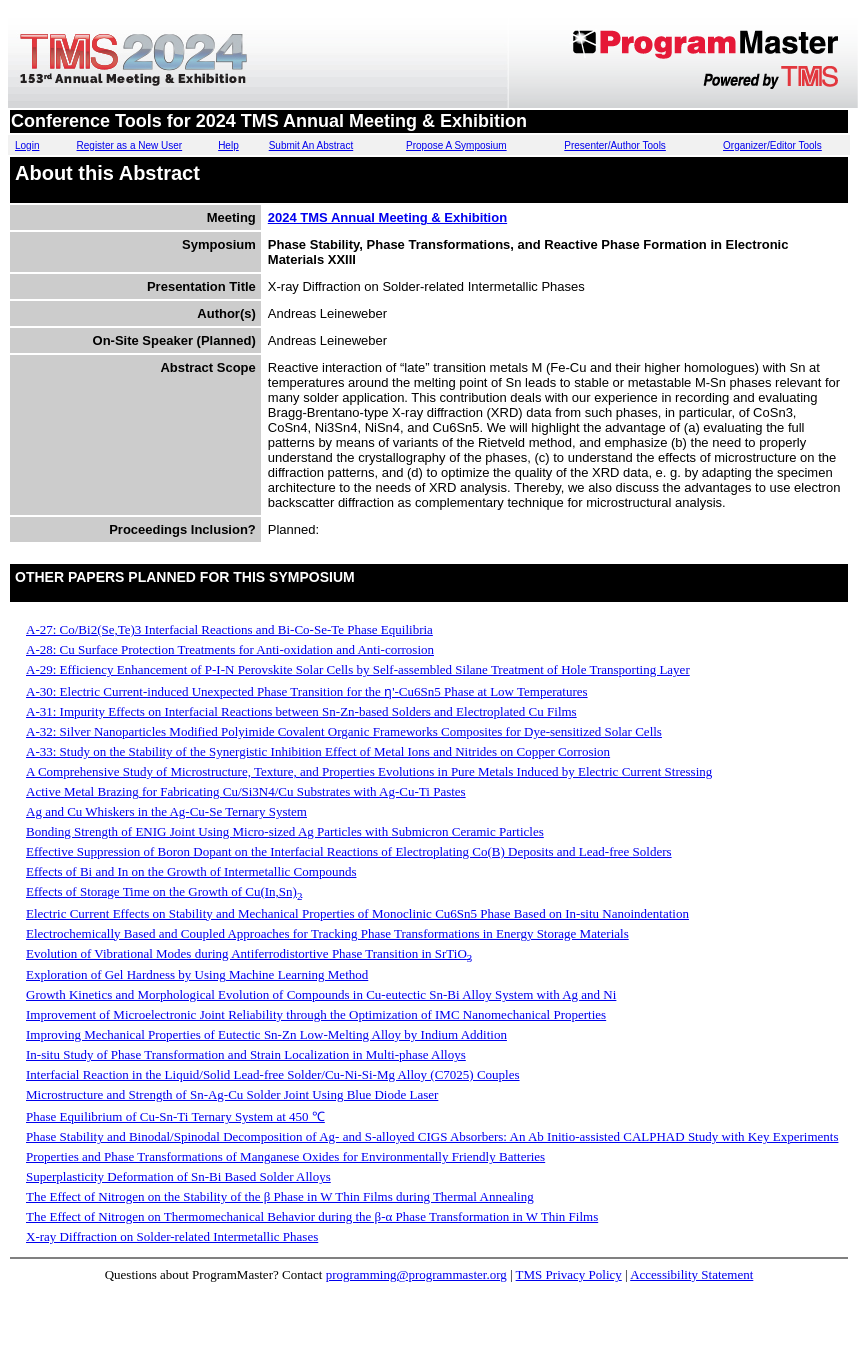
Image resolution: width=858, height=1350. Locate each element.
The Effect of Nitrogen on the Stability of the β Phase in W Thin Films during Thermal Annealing (280, 1196)
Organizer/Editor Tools (772, 145)
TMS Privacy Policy (569, 1274)
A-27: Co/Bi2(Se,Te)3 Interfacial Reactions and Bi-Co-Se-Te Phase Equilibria (229, 629)
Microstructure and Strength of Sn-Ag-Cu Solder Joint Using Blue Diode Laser (232, 1094)
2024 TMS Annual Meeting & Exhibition (387, 217)
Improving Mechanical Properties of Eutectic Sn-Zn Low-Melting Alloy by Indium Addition (266, 1034)
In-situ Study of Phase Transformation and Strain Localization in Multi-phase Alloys (246, 1054)
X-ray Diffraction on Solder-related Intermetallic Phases (172, 1236)
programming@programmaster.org (416, 1274)
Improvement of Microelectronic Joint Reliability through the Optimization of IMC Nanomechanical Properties (316, 1014)
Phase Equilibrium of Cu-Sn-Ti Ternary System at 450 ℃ (175, 1116)
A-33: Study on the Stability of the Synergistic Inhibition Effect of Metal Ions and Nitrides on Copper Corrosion (318, 751)
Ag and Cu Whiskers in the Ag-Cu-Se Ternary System (166, 811)
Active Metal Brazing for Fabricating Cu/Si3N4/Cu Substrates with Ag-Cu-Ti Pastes (246, 791)
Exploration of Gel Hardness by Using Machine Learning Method (197, 974)
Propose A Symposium (456, 145)
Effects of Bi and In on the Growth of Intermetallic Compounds (191, 871)
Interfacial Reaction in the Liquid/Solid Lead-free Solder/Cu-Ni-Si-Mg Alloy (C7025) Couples (273, 1074)
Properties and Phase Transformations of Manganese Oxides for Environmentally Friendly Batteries (285, 1156)
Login (27, 145)
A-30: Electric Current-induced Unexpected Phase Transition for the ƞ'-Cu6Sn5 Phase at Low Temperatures (307, 691)
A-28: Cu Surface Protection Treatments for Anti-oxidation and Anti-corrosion (230, 649)
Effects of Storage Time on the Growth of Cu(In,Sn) (164, 891)
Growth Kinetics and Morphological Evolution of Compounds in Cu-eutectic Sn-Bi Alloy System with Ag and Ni (321, 994)
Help (228, 145)
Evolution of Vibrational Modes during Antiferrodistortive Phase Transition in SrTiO (249, 953)
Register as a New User (130, 145)
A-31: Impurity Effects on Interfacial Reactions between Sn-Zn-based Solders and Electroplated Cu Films (301, 711)
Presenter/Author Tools (615, 145)
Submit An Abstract (311, 145)
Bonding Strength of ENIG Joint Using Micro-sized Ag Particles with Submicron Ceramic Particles (285, 831)
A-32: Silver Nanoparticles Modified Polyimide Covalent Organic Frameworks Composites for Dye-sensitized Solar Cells (344, 731)
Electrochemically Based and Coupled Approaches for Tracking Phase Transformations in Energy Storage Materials (327, 933)
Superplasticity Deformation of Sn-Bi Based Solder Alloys (178, 1176)
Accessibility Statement (691, 1274)
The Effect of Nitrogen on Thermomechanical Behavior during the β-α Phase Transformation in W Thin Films (312, 1216)
